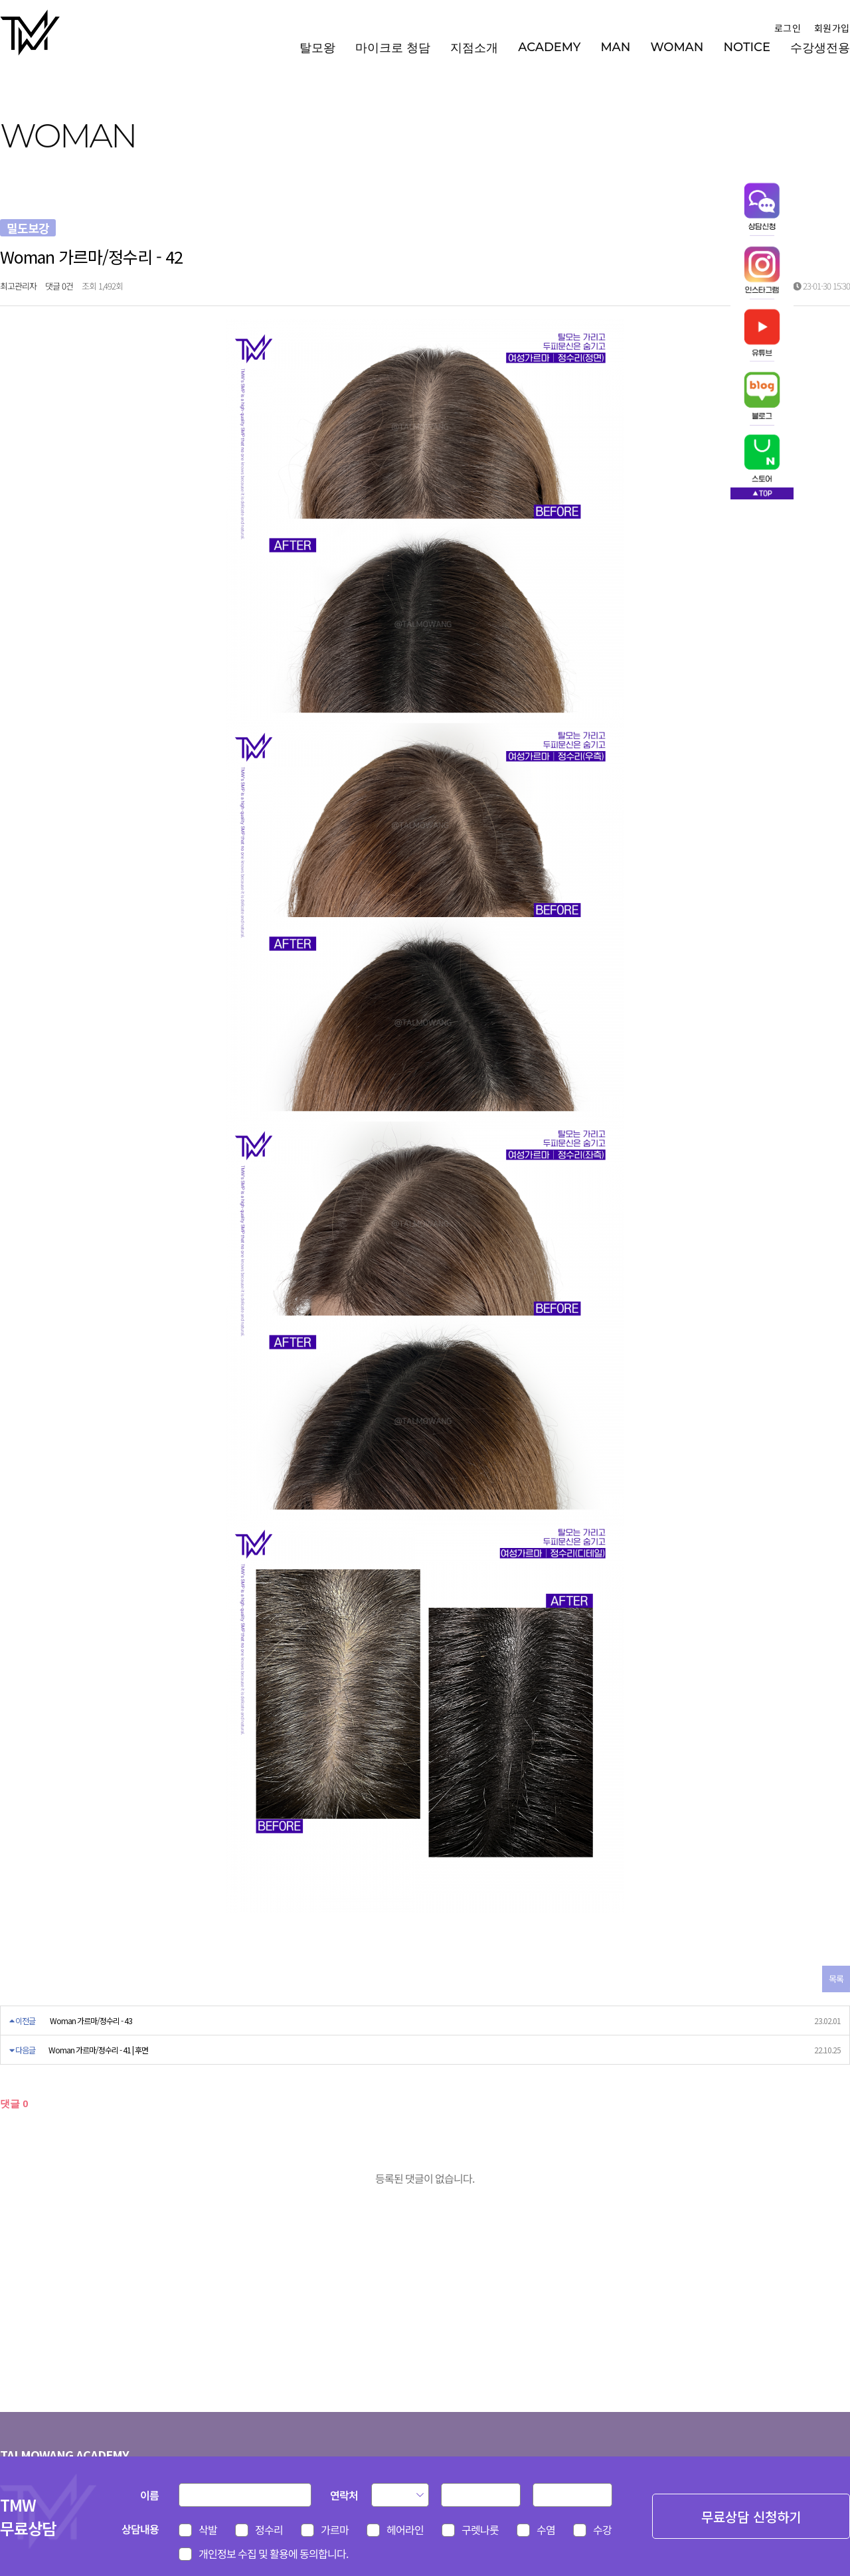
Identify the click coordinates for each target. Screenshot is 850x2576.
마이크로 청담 (392, 48)
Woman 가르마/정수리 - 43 (91, 2020)
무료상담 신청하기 (751, 2516)
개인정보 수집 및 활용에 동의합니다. (273, 2553)
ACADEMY (549, 47)
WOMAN (676, 47)
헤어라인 (405, 2529)
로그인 (787, 28)
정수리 (269, 2529)
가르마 (335, 2529)
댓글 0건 (59, 286)
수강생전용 (820, 48)
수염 (546, 2529)
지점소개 (474, 48)
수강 (602, 2529)
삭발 (208, 2529)
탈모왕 (317, 48)
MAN (615, 47)
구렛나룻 (480, 2529)
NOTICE (746, 47)
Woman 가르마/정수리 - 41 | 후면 (98, 2049)
